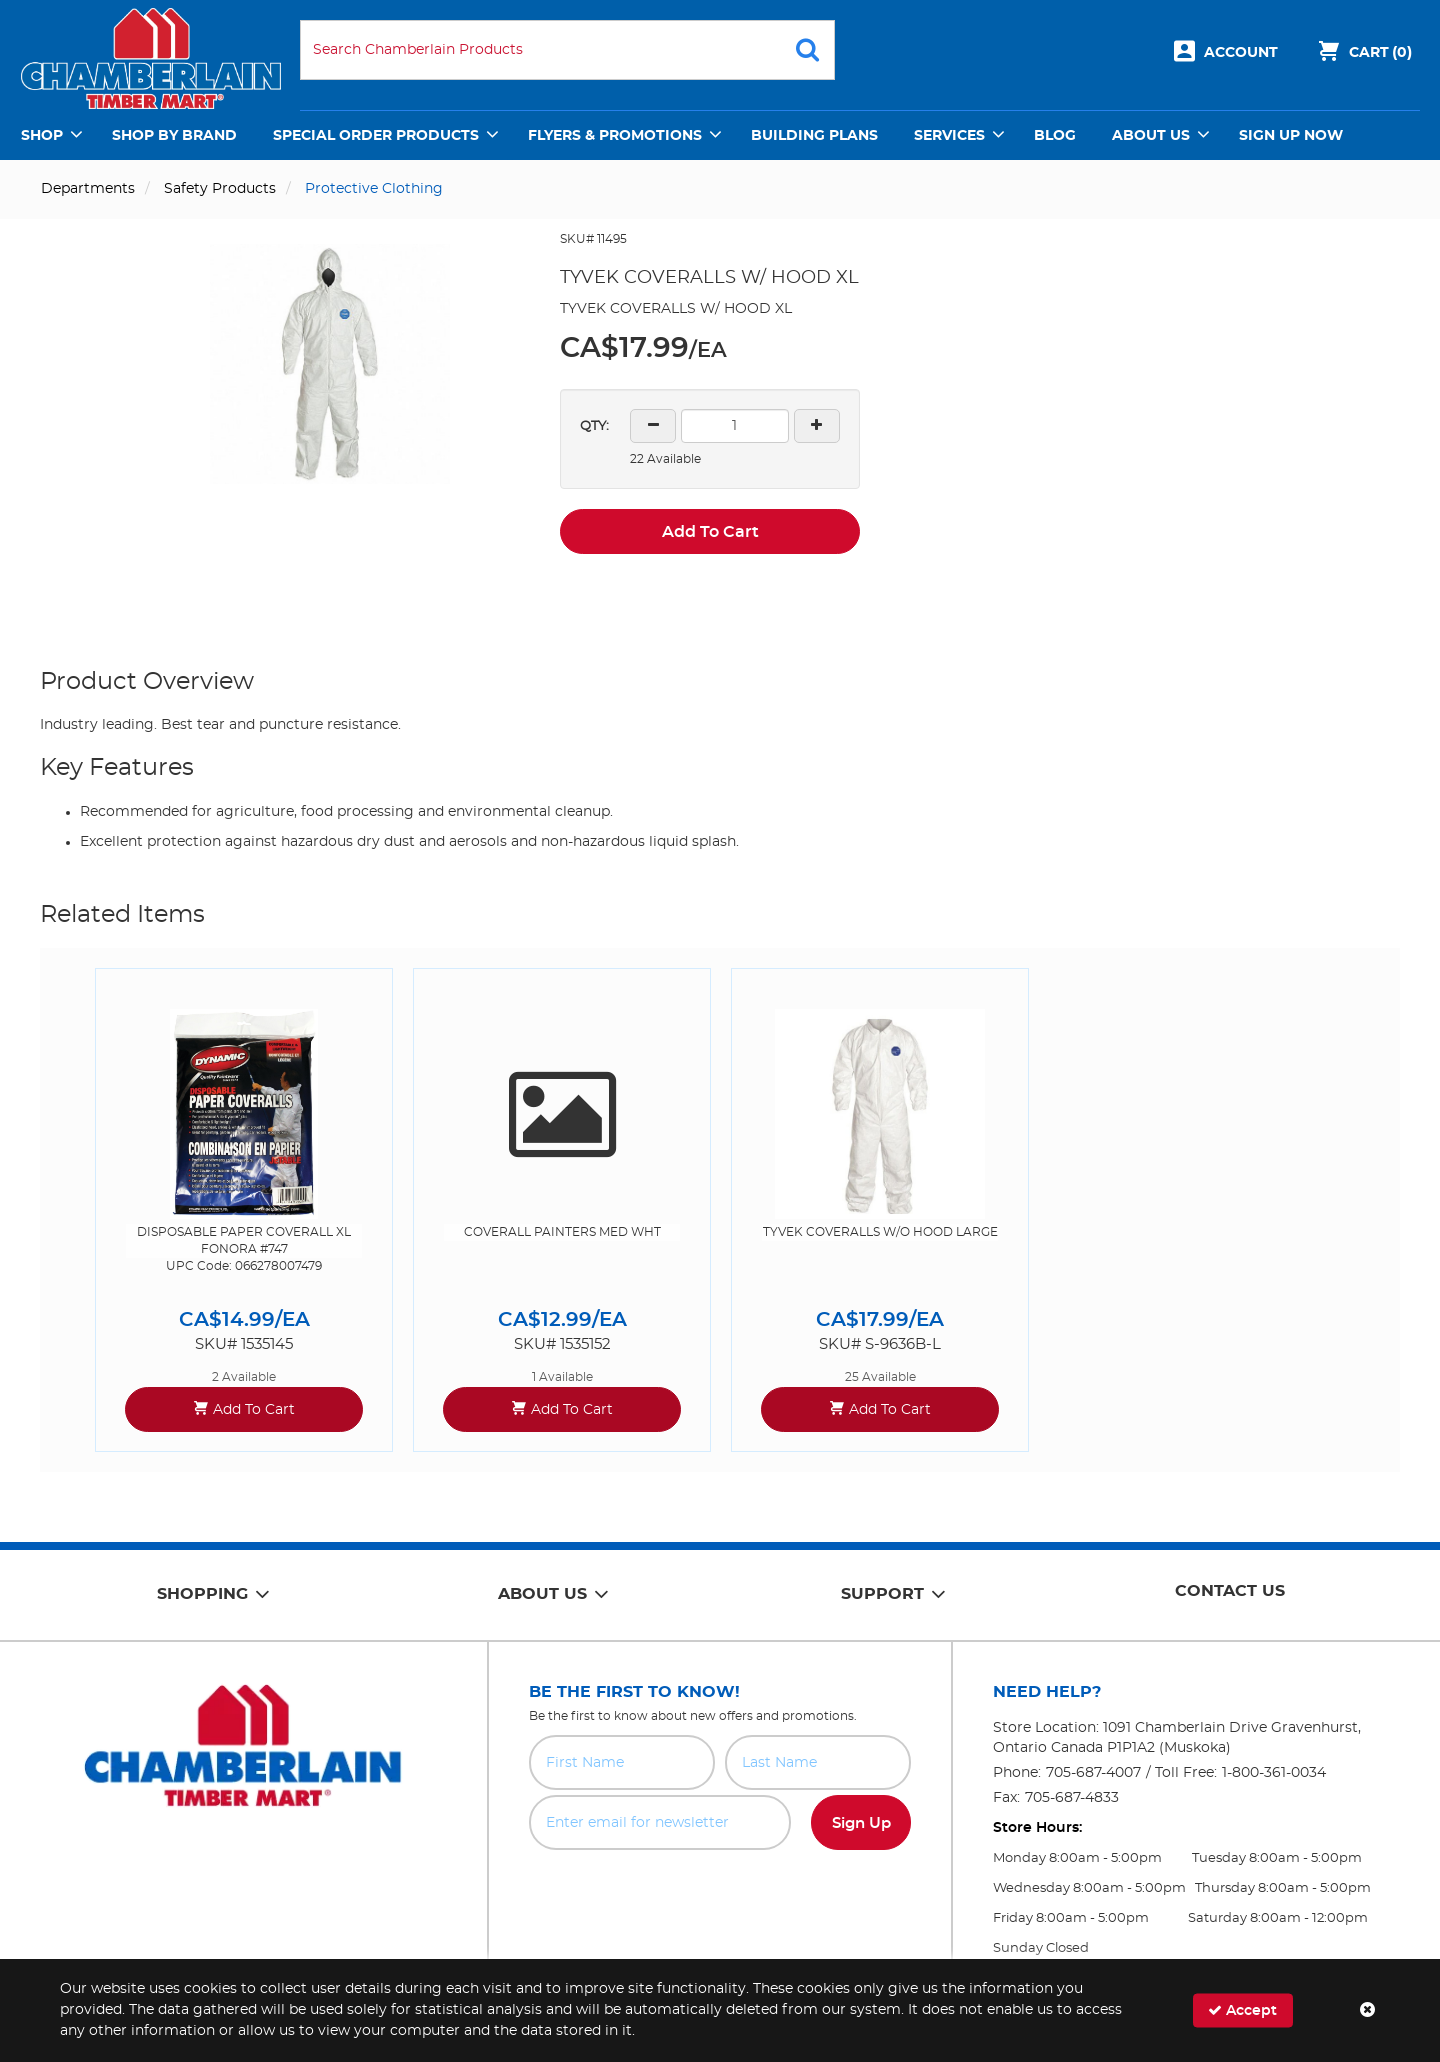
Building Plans (814, 136)
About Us (1151, 136)
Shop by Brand (174, 136)
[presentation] (720, 1894)
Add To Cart (710, 532)
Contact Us (1230, 1591)
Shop (42, 136)
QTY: (594, 426)
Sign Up (861, 1823)
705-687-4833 (1072, 1798)
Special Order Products (376, 136)
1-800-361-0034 (1274, 1773)
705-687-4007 (1093, 1773)
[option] (244, 1209)
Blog (1055, 136)
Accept (1242, 2010)
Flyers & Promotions (615, 136)
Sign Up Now (1291, 136)
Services (949, 136)
